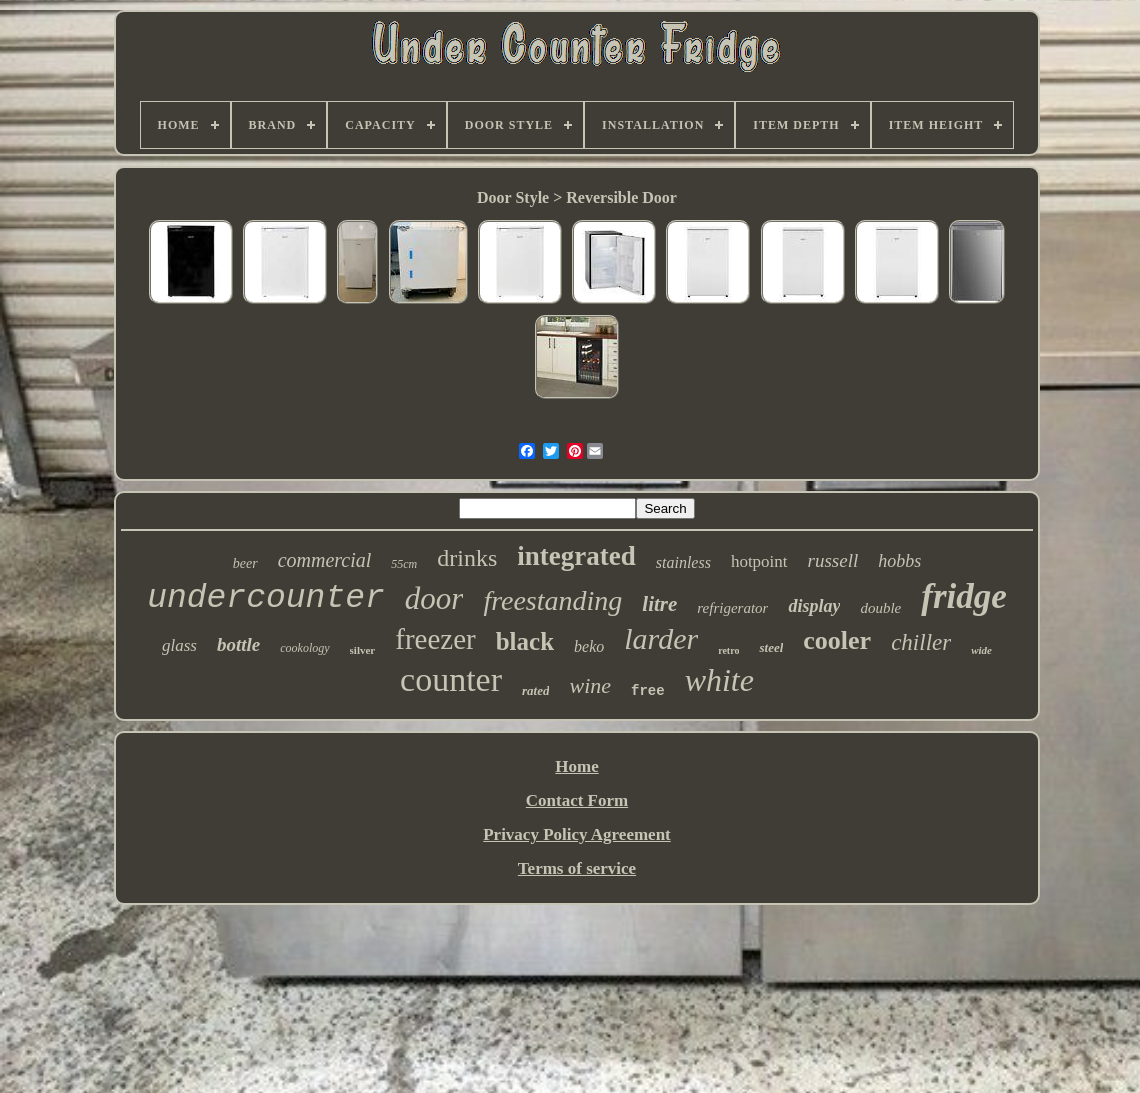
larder (661, 638)
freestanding (552, 600)
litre (659, 604)
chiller (921, 642)
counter (451, 679)
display (814, 606)
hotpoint (759, 561)
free (648, 691)
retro (728, 650)
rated (535, 690)
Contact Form (577, 800)
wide (981, 650)
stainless (683, 562)
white (719, 680)
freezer (435, 639)
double (880, 608)
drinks (467, 558)
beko (589, 646)
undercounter (266, 598)
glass (179, 645)
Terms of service (577, 868)
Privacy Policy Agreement (577, 834)
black (525, 641)
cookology (304, 648)
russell (833, 560)
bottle (238, 644)
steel (771, 647)
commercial (325, 560)
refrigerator (732, 608)
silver (363, 650)
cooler (837, 640)
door (434, 598)
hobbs (899, 561)
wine (590, 685)
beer (245, 563)
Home (576, 766)
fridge (964, 596)
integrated (576, 556)
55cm (404, 564)
